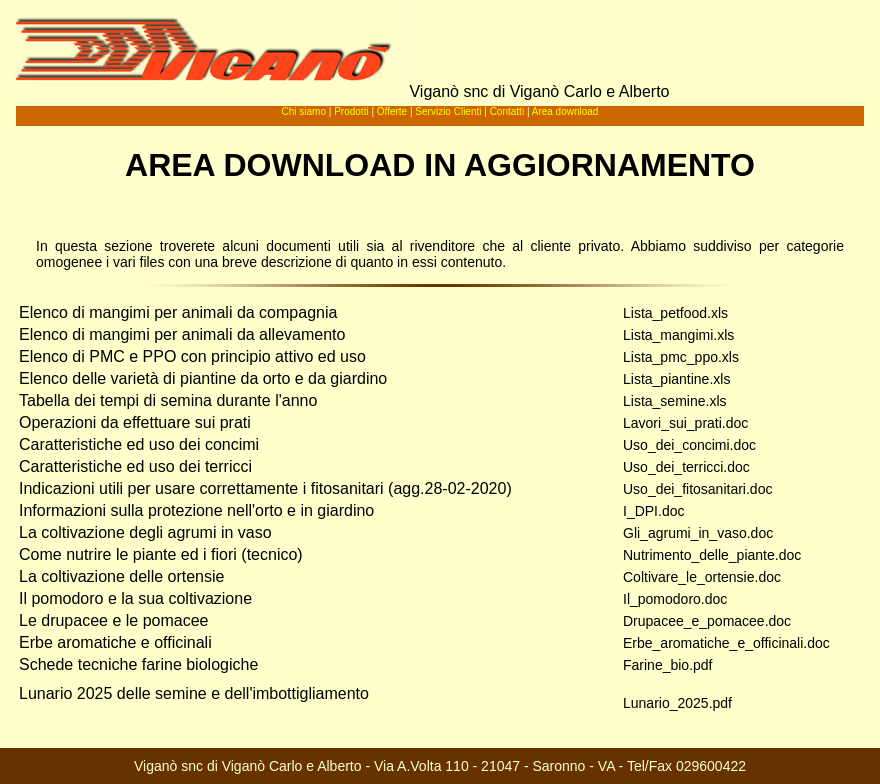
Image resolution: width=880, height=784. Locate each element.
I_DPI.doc (653, 511)
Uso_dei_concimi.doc (689, 445)
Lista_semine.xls (675, 401)
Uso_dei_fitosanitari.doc (697, 489)
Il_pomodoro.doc (675, 599)
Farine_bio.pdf (668, 665)
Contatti (507, 111)
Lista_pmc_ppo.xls (681, 357)
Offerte (392, 111)
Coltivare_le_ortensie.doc (702, 577)
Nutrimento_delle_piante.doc (712, 555)
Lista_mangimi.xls (678, 335)
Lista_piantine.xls (676, 379)
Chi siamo (304, 111)
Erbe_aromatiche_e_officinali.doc (726, 643)
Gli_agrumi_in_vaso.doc (698, 533)
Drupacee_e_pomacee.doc (707, 621)
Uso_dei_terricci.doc (686, 467)
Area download (565, 111)
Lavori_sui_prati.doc (685, 423)
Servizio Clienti (448, 111)
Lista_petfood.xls (675, 313)
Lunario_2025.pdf (677, 703)
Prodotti (351, 111)
